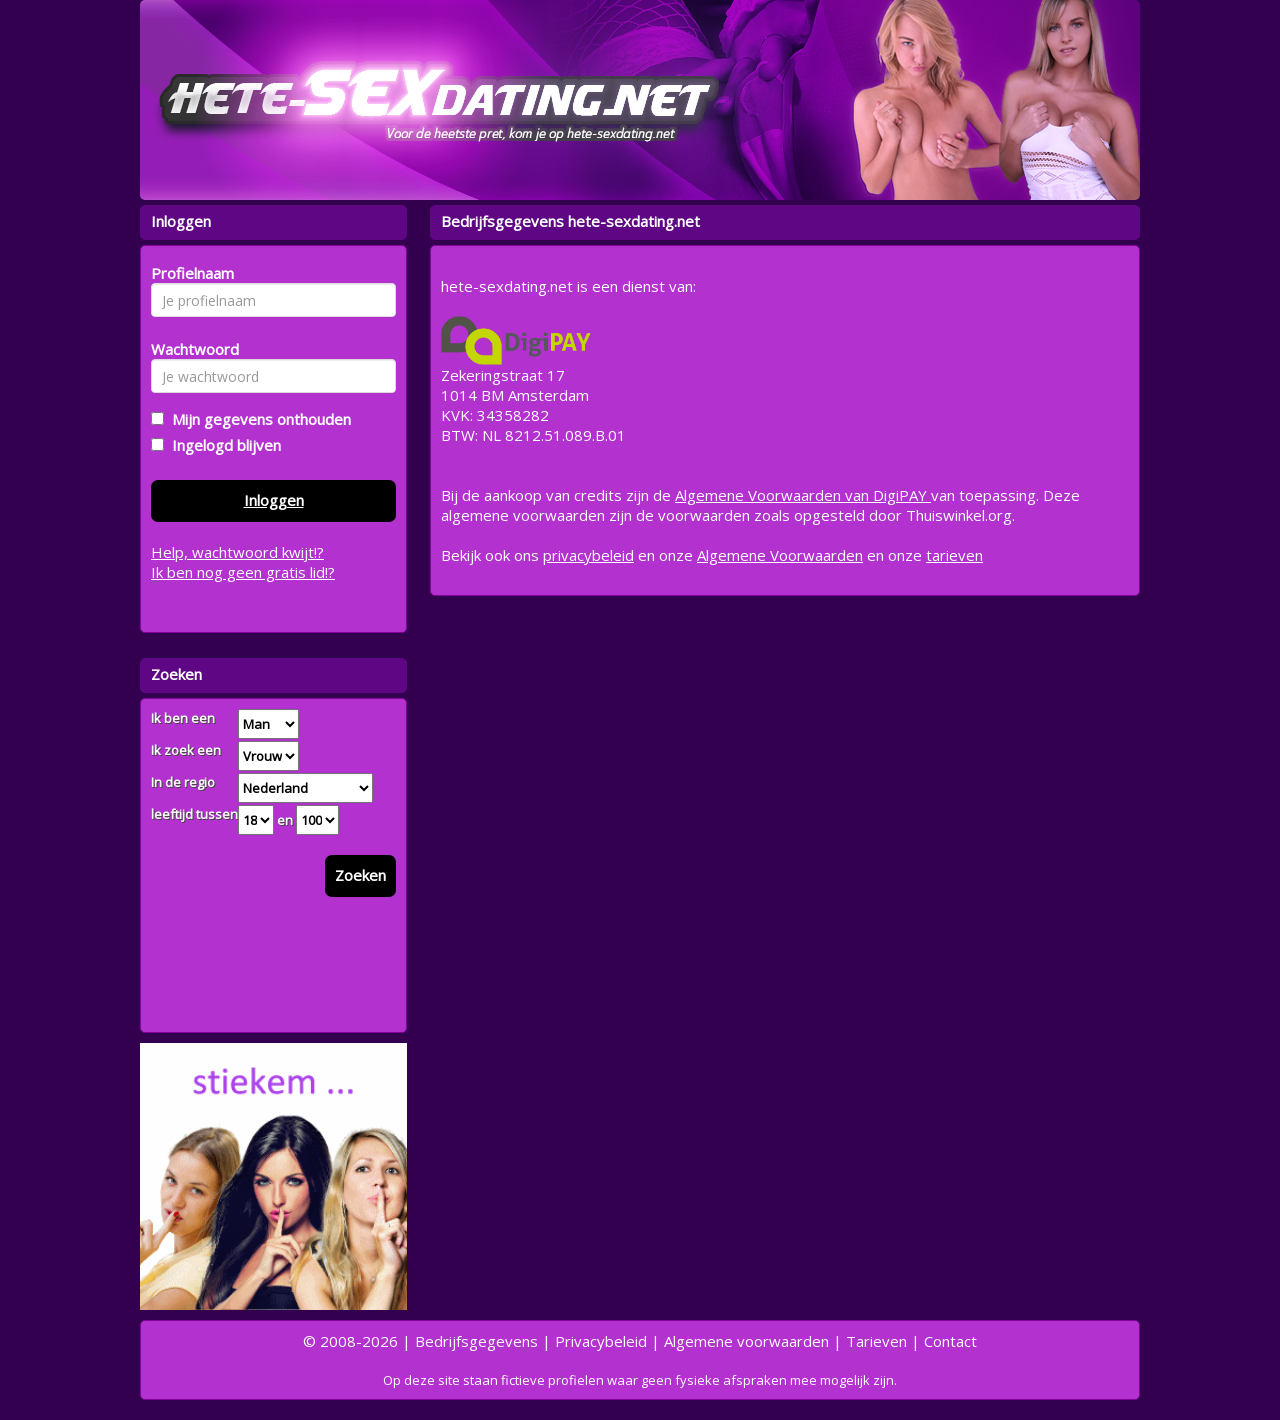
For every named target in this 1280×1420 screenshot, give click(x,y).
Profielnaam (189, 273)
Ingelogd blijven (222, 445)
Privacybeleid (601, 1341)
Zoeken (360, 875)
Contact (950, 1341)
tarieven (954, 555)
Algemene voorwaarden (746, 1341)
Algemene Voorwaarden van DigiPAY (803, 495)
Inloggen (274, 500)
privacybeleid (588, 555)
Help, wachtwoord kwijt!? (237, 552)
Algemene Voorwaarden (780, 555)
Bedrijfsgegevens (476, 1341)
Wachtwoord (189, 349)
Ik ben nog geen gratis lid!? (243, 572)
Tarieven (876, 1341)
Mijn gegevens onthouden (257, 419)
